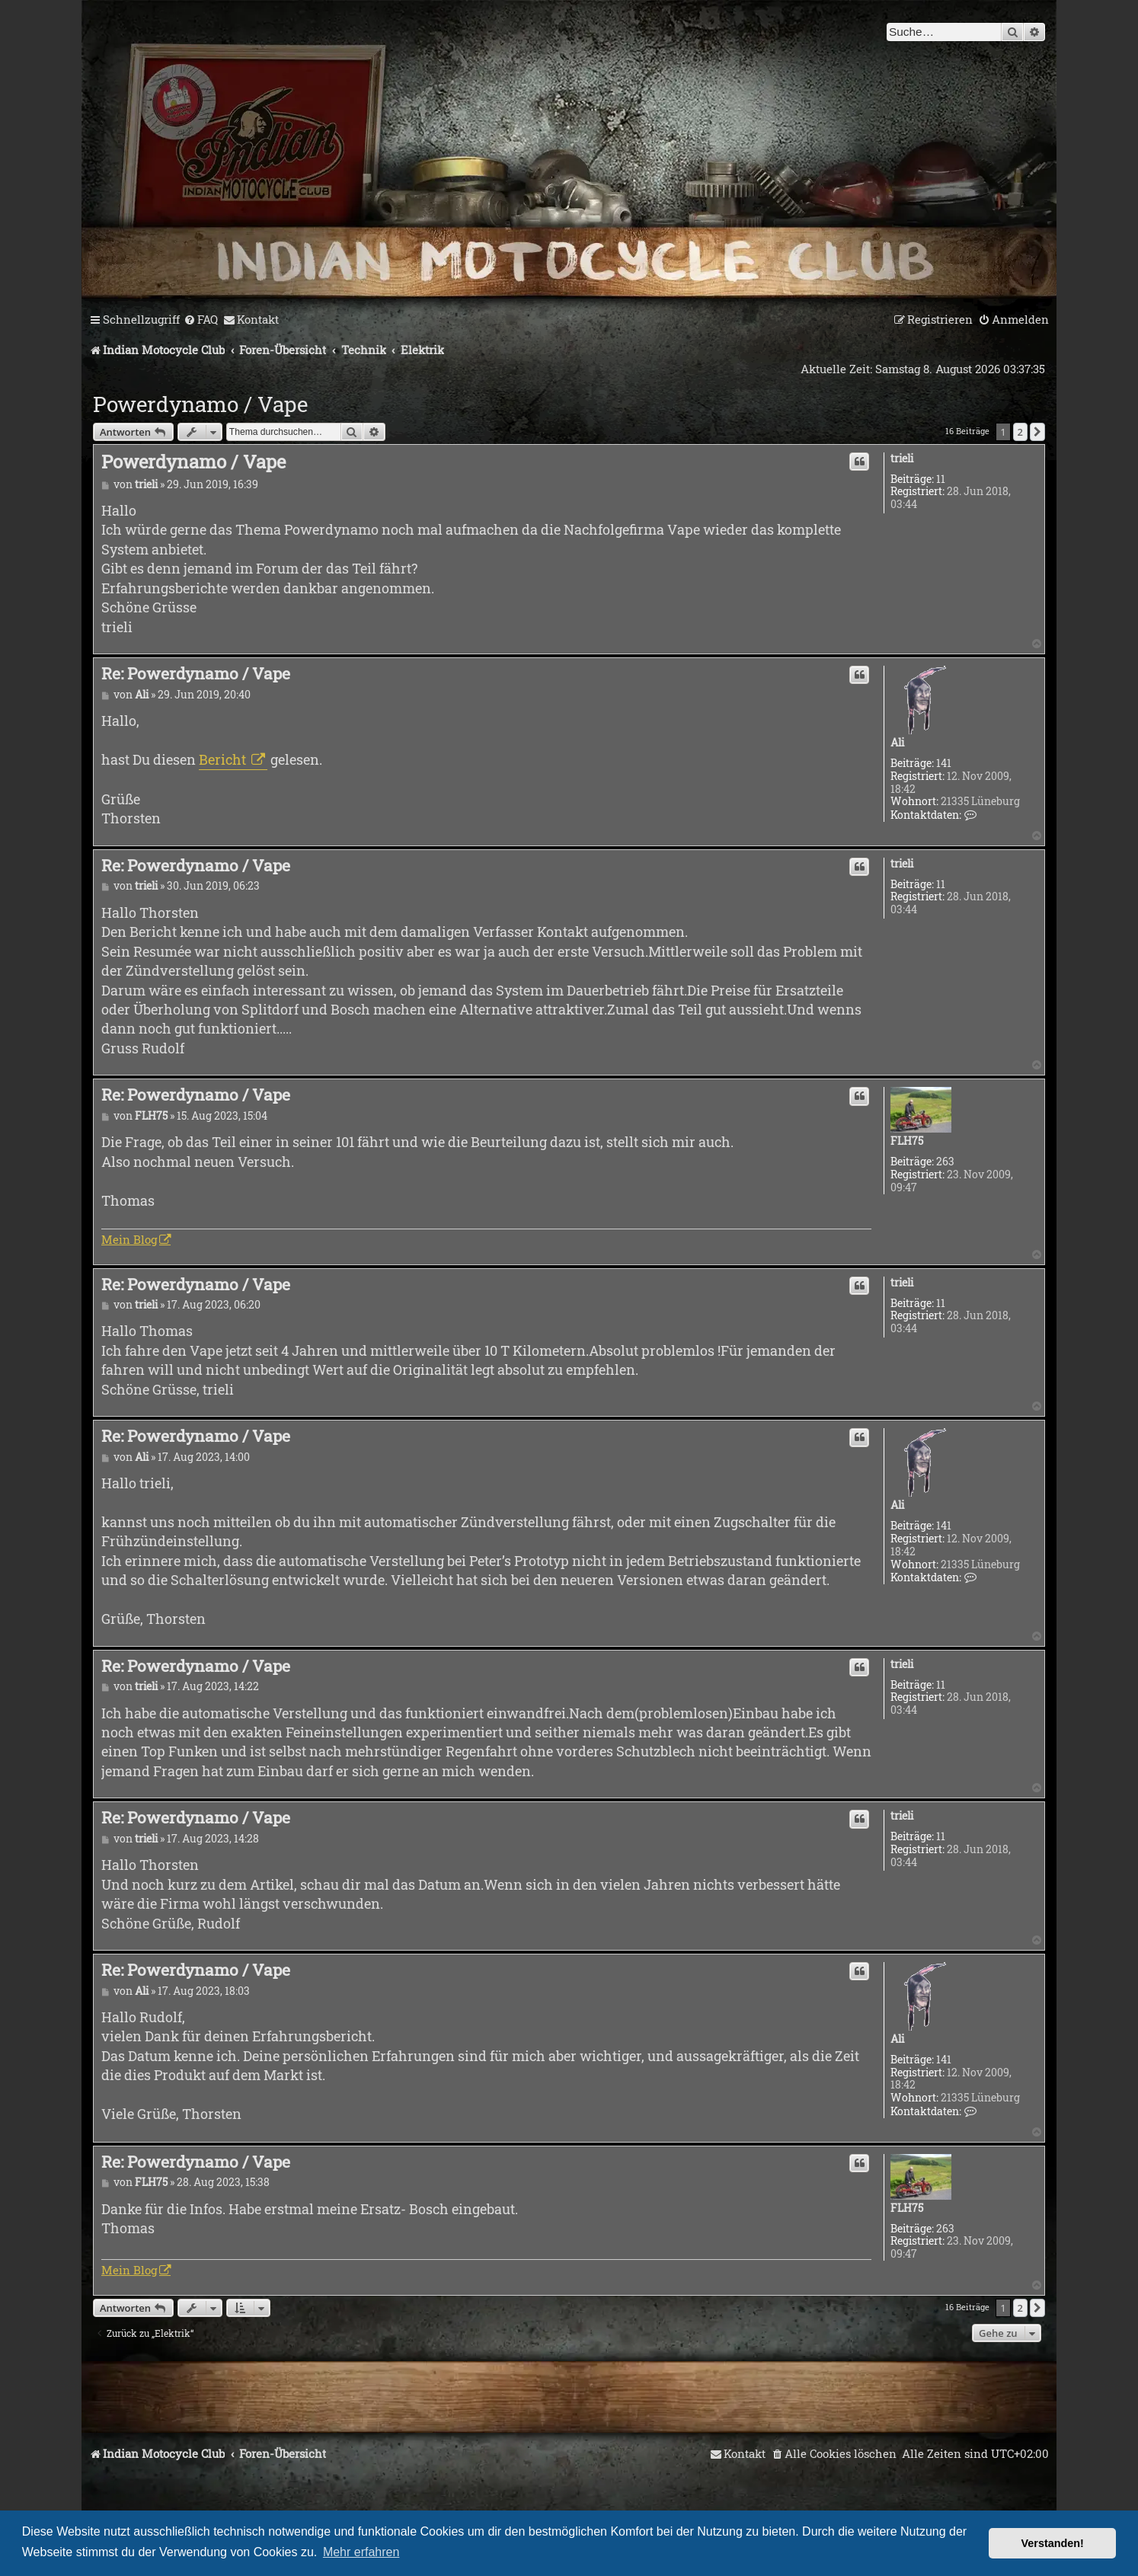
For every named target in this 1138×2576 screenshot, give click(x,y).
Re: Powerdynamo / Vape (195, 673)
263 (945, 1161)
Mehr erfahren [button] (361, 2552)
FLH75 (906, 1141)
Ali (897, 743)
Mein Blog (129, 1239)
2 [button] (1020, 432)
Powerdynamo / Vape (200, 404)
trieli (901, 458)
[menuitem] (201, 320)
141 (943, 763)
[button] (1037, 432)
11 (940, 479)
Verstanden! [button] (1052, 2543)
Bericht (224, 759)
